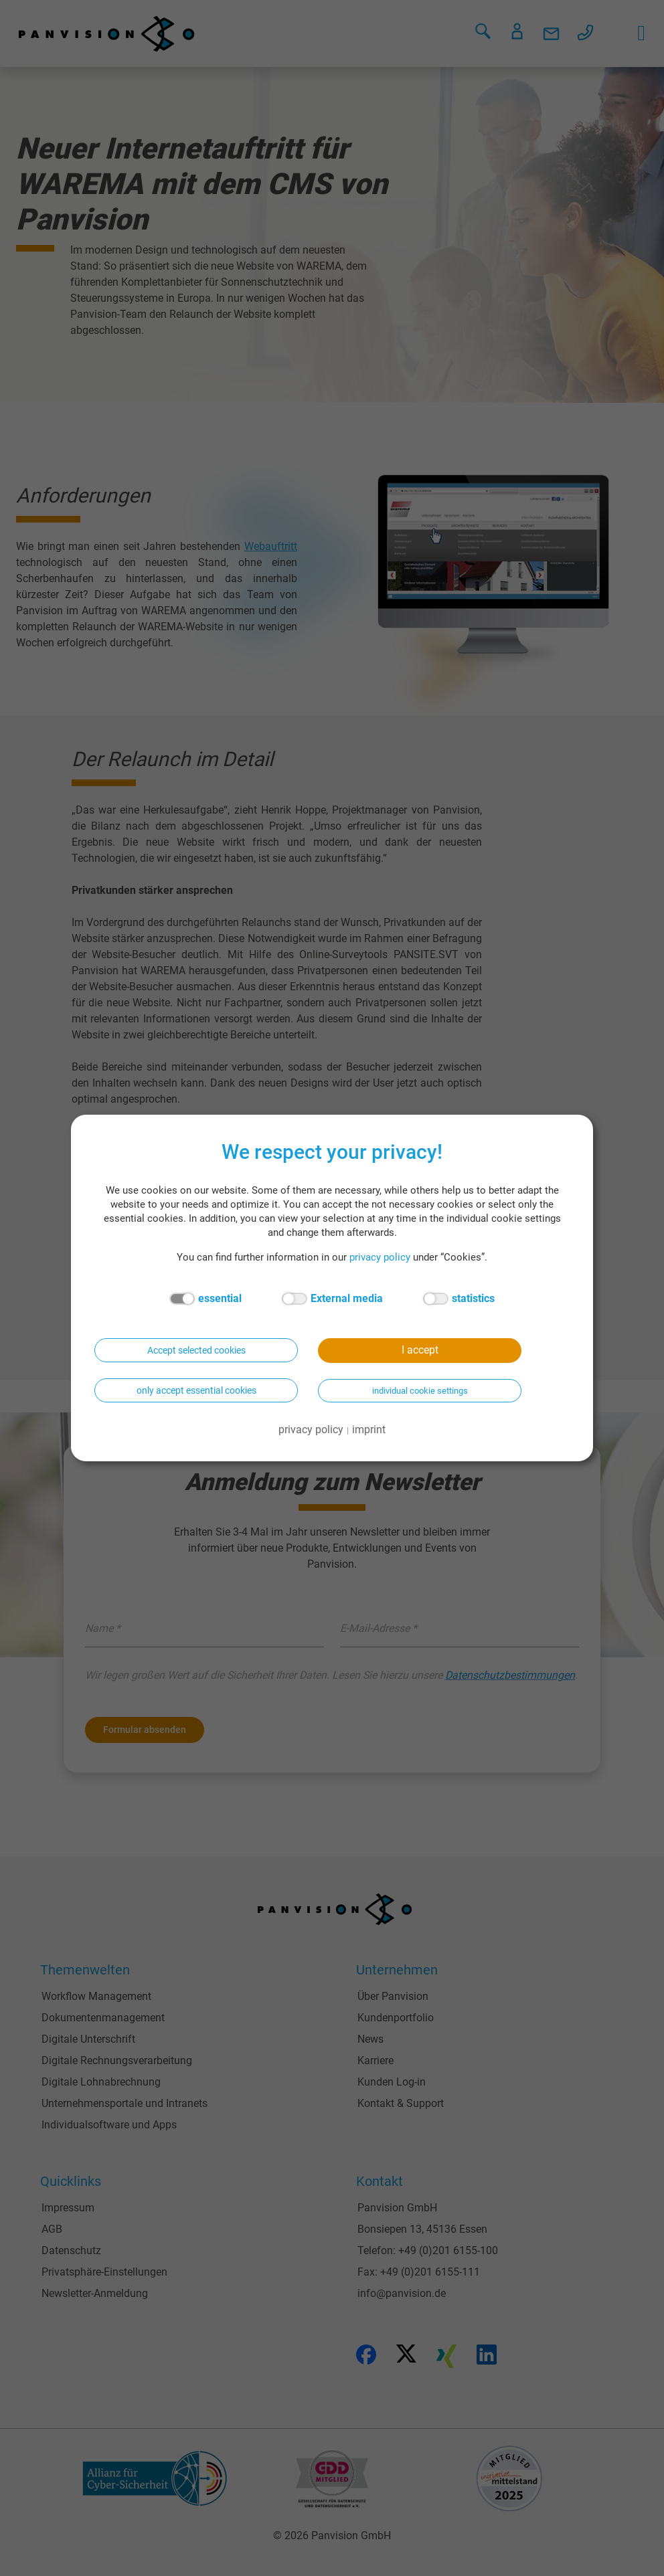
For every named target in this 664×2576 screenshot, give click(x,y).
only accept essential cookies (196, 1390)
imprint (369, 1429)
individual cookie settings (420, 1391)
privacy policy (379, 1257)
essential (205, 1298)
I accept (420, 1350)
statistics (459, 1298)
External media (332, 1298)
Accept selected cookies (196, 1350)
